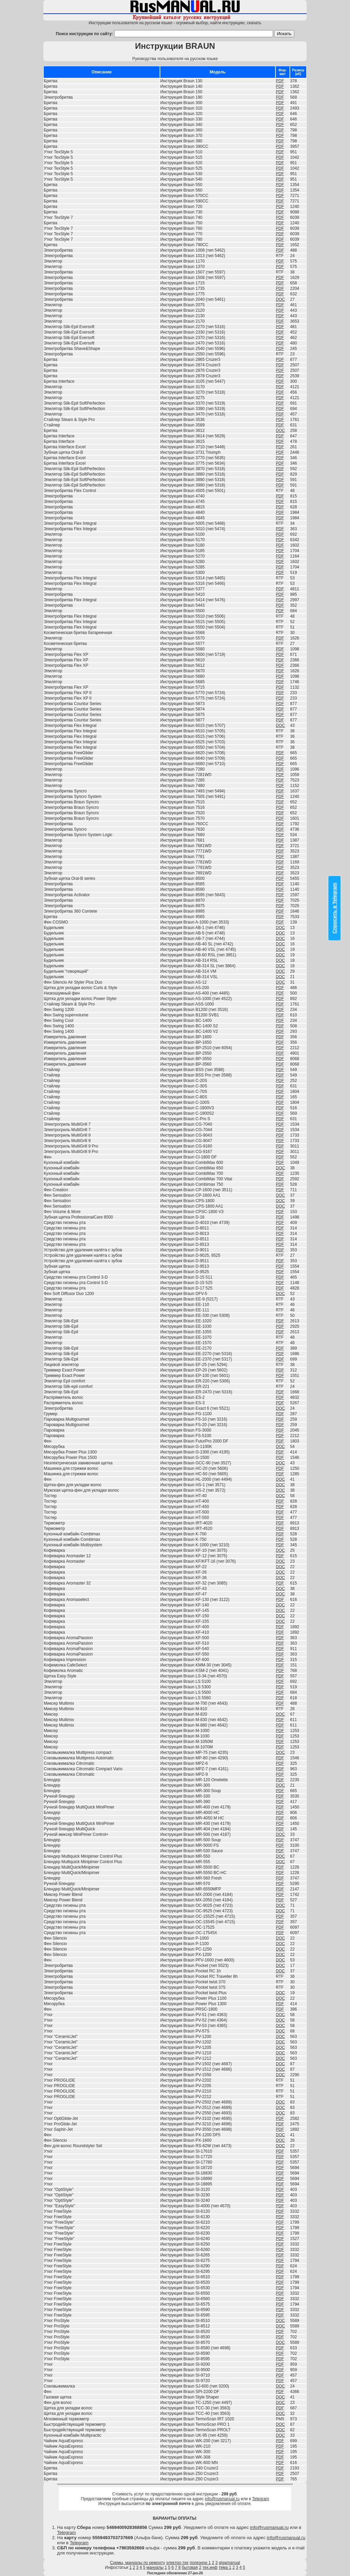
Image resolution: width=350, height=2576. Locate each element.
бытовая (190, 2567)
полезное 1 (200, 2562)
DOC (280, 299)
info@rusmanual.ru (222, 2498)
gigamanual (229, 2562)
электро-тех (177, 2562)
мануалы (155, 2567)
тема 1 (225, 2567)
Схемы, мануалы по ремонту (137, 2562)
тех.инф (209, 2567)
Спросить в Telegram (334, 908)
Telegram (260, 2498)
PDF (280, 81)
